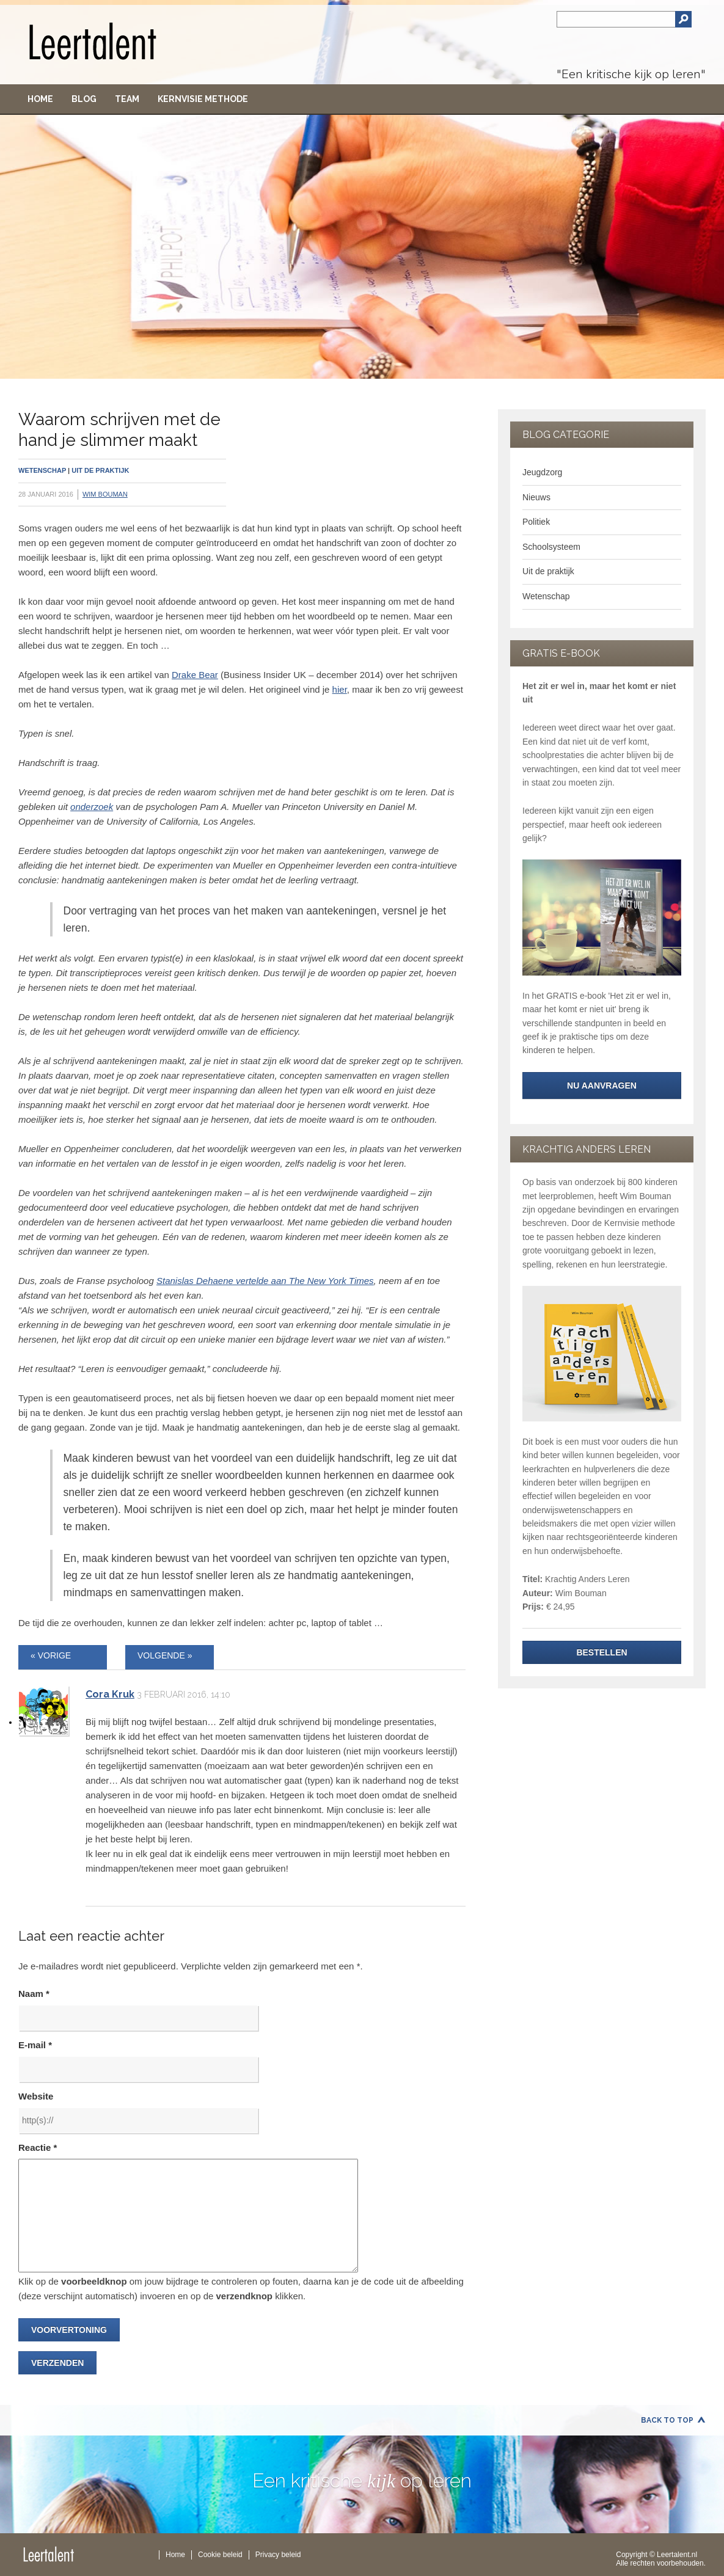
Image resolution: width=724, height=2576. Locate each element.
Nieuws (536, 497)
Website (35, 2096)
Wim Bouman (105, 494)
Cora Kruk (110, 1694)
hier (339, 689)
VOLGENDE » (164, 1655)
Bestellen (601, 1652)
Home (40, 99)
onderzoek (91, 806)
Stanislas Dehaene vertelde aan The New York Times (265, 1280)
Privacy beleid (278, 2554)
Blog (84, 99)
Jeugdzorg (542, 472)
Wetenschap (42, 470)
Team (127, 99)
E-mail (35, 2045)
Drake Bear (195, 675)
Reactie (37, 2147)
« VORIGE (51, 1655)
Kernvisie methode (203, 99)
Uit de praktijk (100, 470)
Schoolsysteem (551, 547)
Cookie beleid (220, 2554)
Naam (33, 1993)
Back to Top (667, 2420)
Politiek (536, 522)
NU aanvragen (602, 1085)
